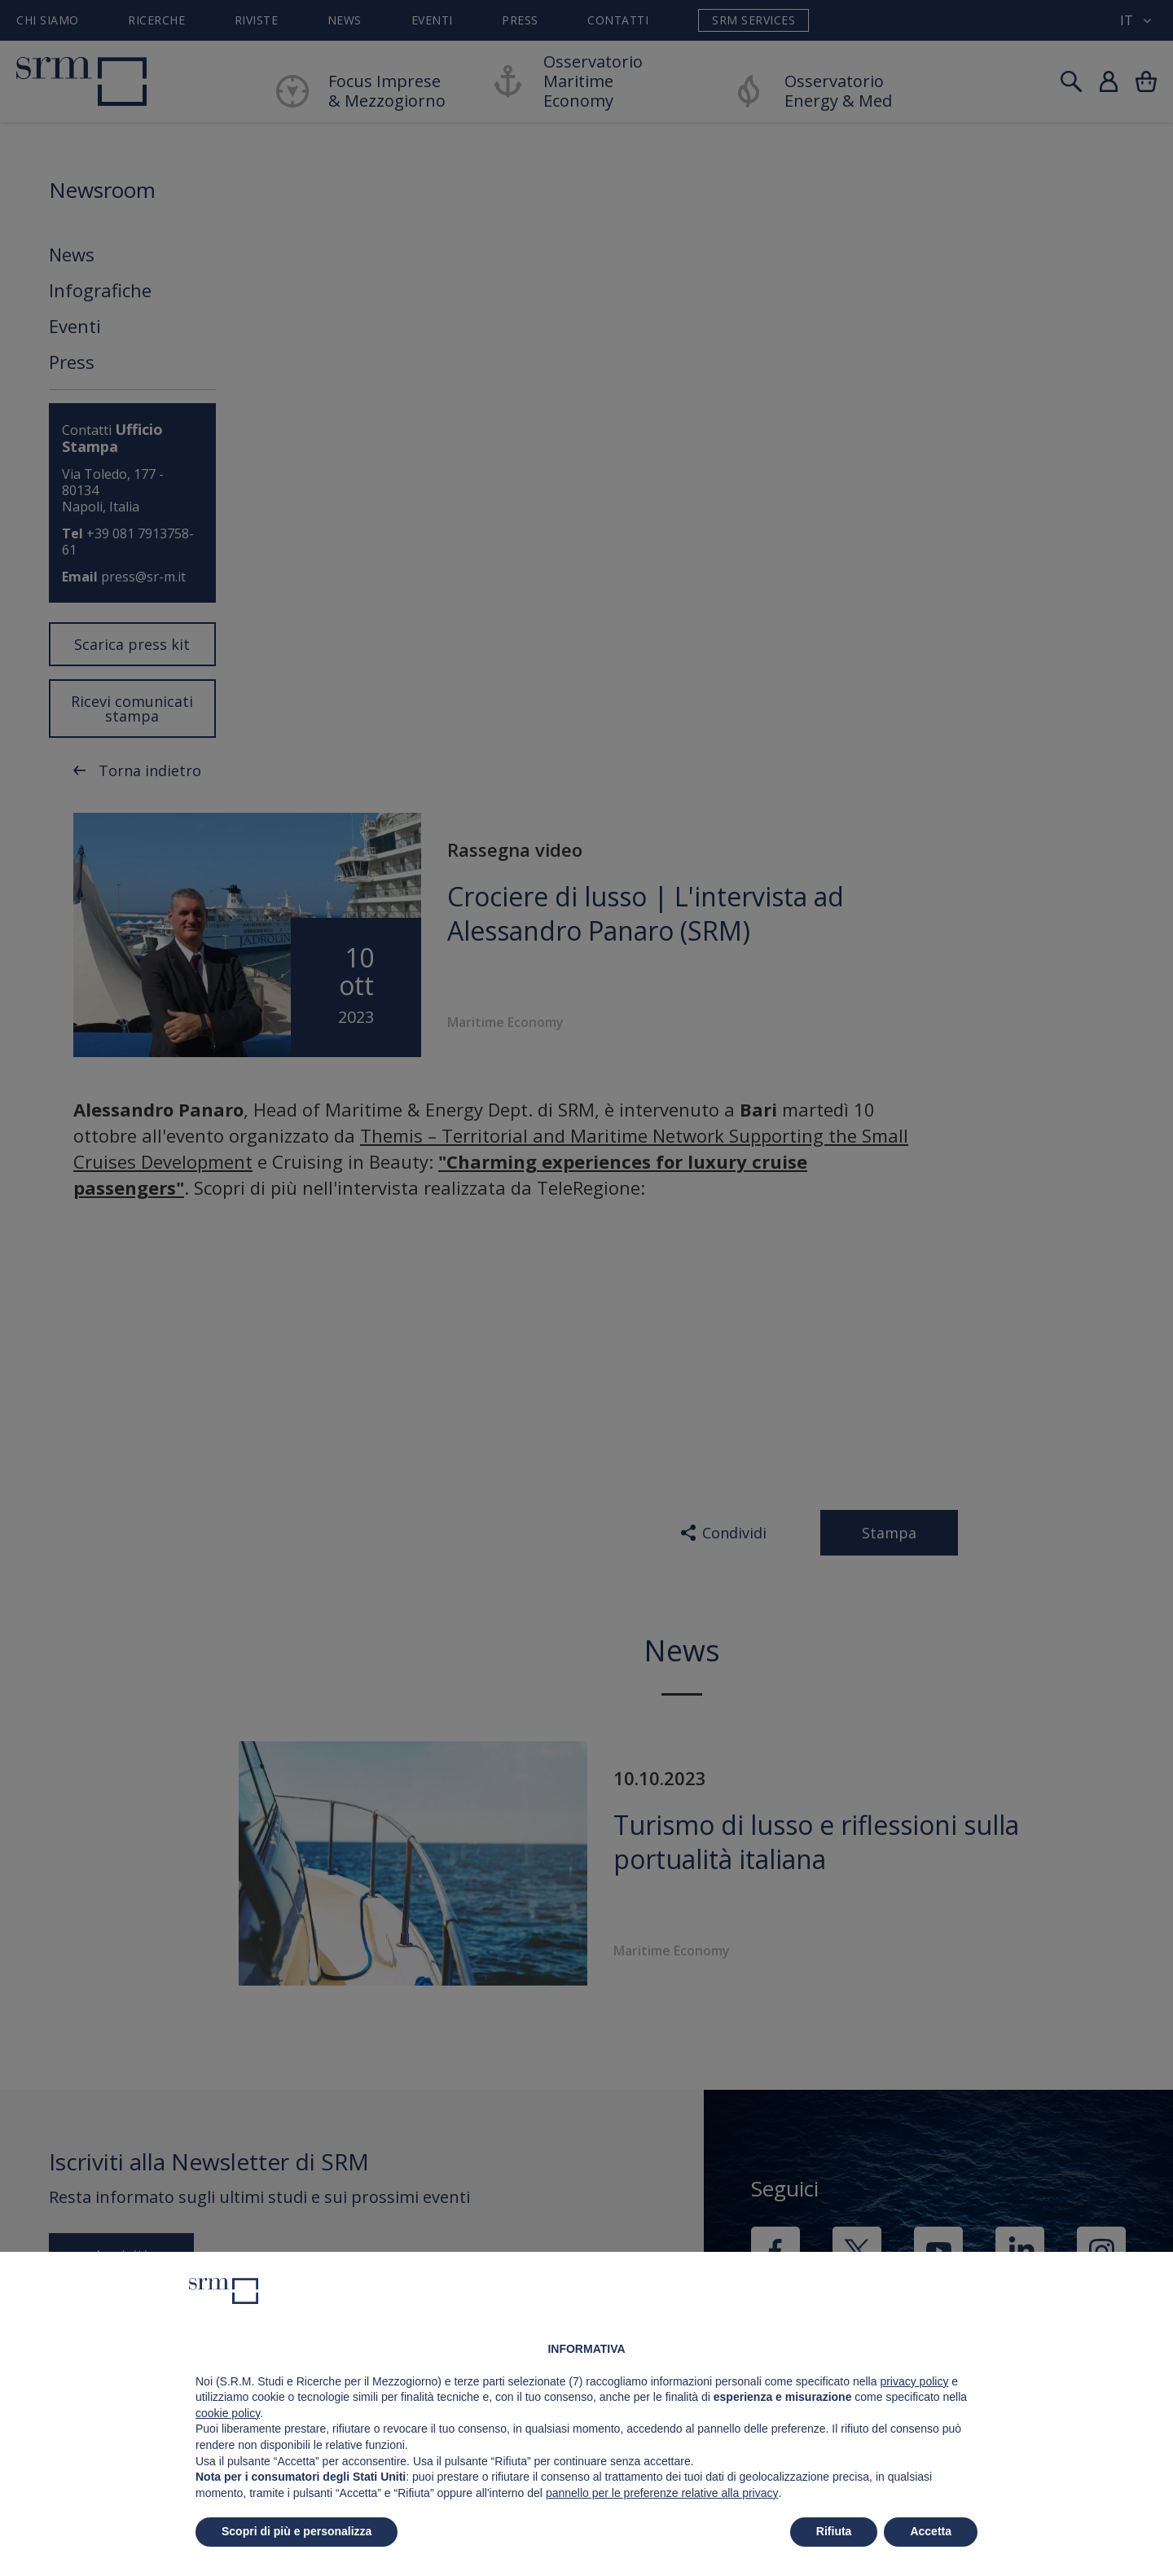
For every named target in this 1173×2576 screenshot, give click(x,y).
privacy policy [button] (914, 2381)
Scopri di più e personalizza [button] (296, 2531)
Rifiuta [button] (834, 2531)
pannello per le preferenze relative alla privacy (662, 2492)
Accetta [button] (930, 2531)
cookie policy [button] (228, 2413)
